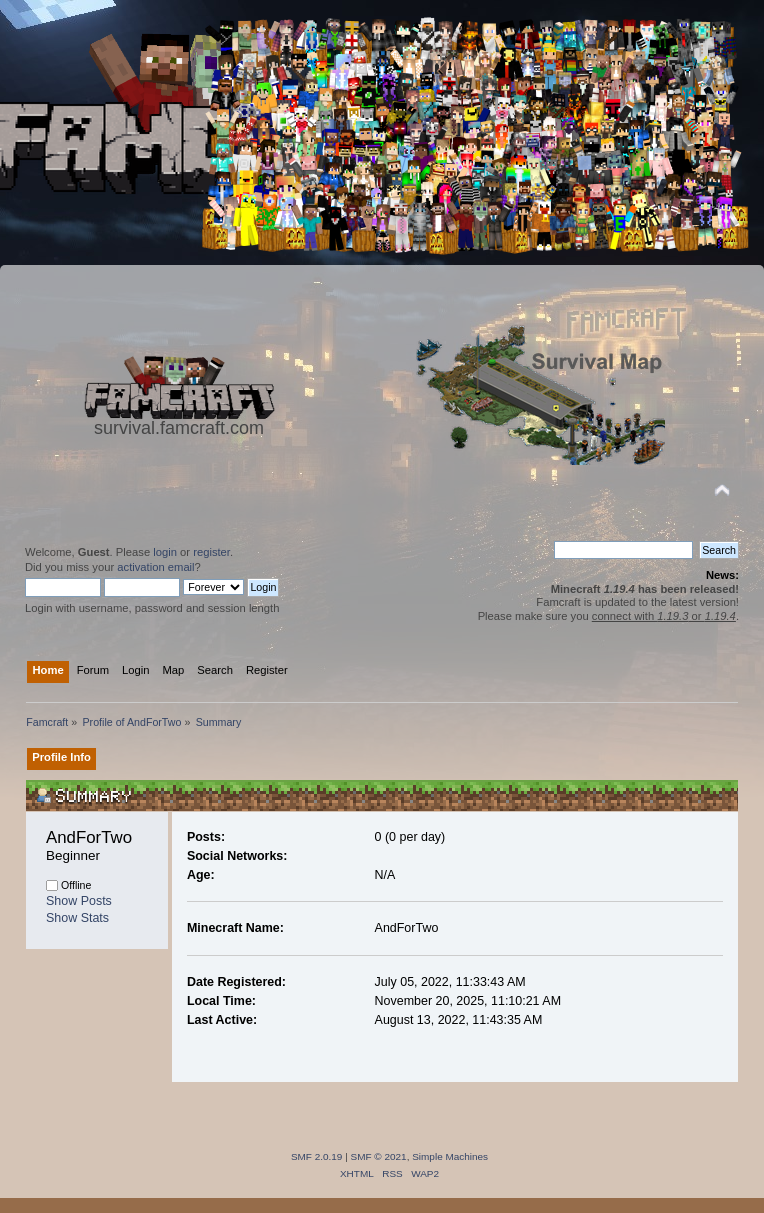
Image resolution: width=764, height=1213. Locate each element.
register (211, 552)
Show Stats (77, 918)
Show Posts (79, 901)
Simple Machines (450, 1156)
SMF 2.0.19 (317, 1156)
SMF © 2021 (379, 1156)
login (165, 552)
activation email (155, 567)
